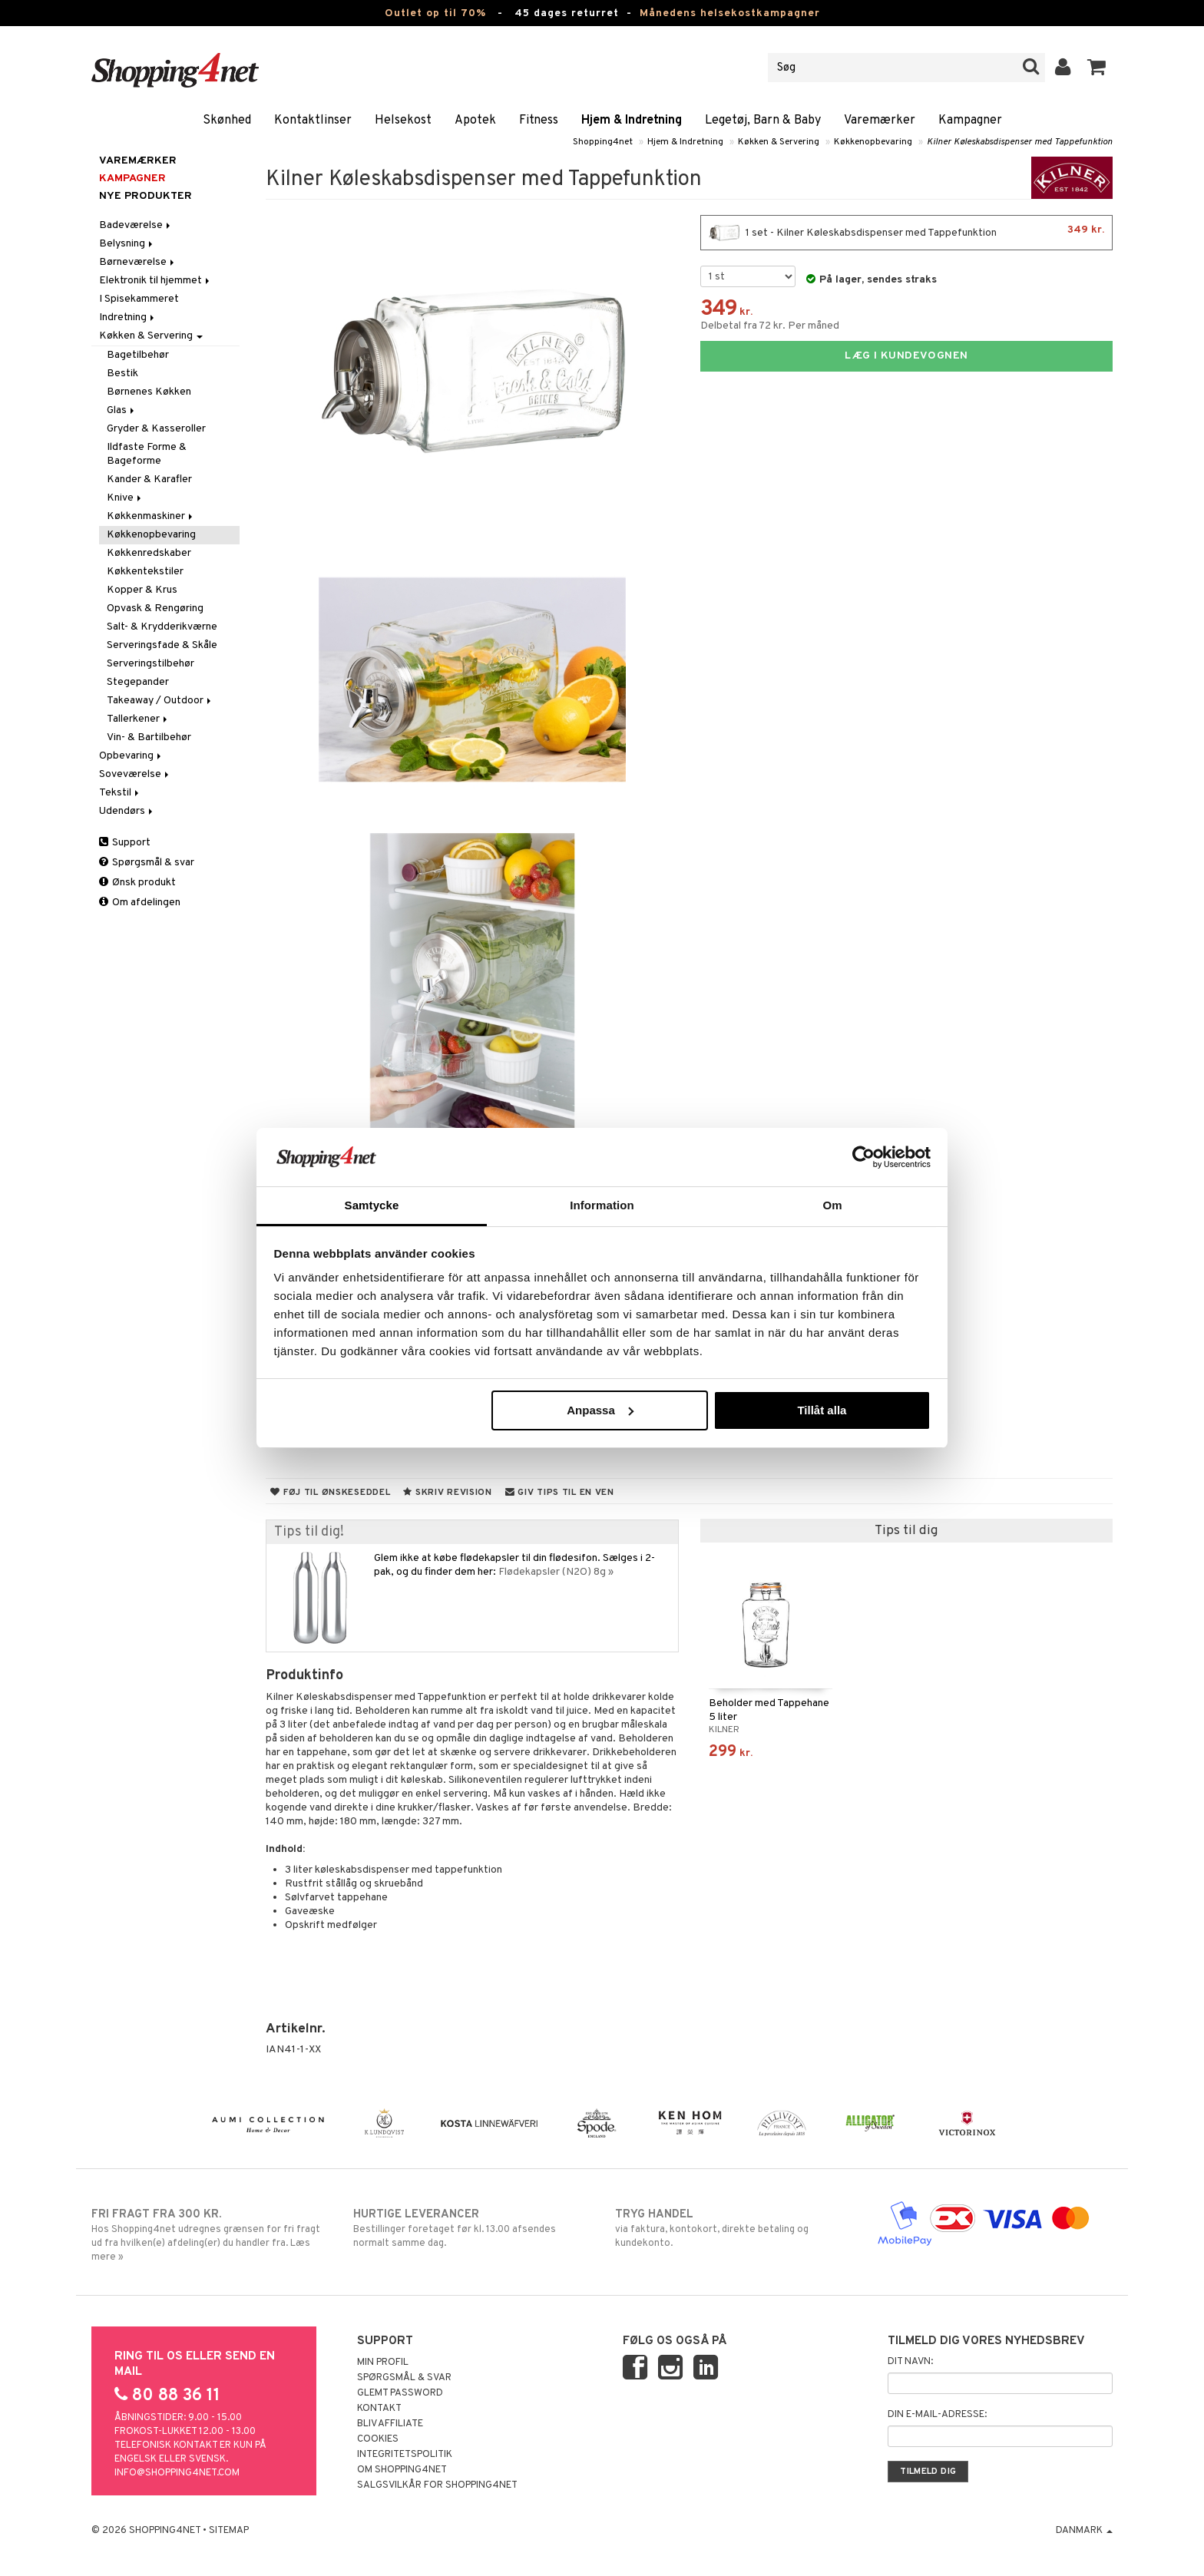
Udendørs (127, 811)
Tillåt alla (821, 1410)
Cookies (378, 2439)
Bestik (122, 373)
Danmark (1084, 2531)
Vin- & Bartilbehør (149, 737)
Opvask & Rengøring (155, 608)
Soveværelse (135, 774)
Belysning (127, 243)
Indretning (128, 317)
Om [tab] (832, 1205)
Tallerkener (138, 719)
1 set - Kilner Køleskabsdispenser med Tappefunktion (906, 232)
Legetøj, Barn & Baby (763, 120)
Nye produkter (145, 196)
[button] (1097, 67)
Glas (122, 410)
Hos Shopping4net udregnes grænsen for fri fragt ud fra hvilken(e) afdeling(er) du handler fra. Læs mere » (209, 2235)
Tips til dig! (309, 1532)
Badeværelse (136, 225)
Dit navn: (910, 2362)
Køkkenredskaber (149, 553)
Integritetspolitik (404, 2455)
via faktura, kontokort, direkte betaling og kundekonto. (733, 2228)
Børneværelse (138, 262)
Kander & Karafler (149, 479)
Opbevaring (131, 755)
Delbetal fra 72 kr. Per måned (769, 325)
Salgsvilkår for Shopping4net (437, 2485)
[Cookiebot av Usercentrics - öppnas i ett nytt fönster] (863, 1157)
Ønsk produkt (137, 882)
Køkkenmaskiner (151, 516)
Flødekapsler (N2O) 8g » (556, 1572)
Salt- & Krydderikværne (162, 626)
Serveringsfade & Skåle (162, 645)
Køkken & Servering (778, 142)
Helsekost (403, 120)
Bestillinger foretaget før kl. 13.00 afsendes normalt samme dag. (471, 2228)
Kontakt (379, 2408)
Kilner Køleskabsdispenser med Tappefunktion (1020, 142)
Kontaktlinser (313, 120)
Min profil (382, 2362)
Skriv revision (447, 1492)
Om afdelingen (139, 902)
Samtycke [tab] (372, 1205)
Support (124, 842)
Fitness (538, 120)
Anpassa (600, 1410)
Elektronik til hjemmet (155, 280)
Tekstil (120, 792)
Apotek (475, 120)
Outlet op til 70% (435, 13)
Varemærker (879, 120)
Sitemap (229, 2531)
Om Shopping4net (402, 2470)
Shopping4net (603, 142)
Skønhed (227, 120)
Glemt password (400, 2393)
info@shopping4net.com (177, 2473)
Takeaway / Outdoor (160, 700)
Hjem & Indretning (631, 120)
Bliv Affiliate (390, 2424)
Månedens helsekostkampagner (730, 13)
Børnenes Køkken (149, 391)
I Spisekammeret (139, 299)
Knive (125, 497)
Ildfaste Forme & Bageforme (147, 454)
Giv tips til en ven (559, 1492)
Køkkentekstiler (145, 571)
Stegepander (138, 682)
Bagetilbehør (138, 355)
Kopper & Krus (142, 590)
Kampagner (970, 120)
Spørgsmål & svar (146, 862)
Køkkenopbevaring (873, 142)
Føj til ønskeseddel (330, 1492)
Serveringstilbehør (150, 663)
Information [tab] (602, 1205)
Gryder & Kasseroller (156, 428)
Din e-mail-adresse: (937, 2415)
